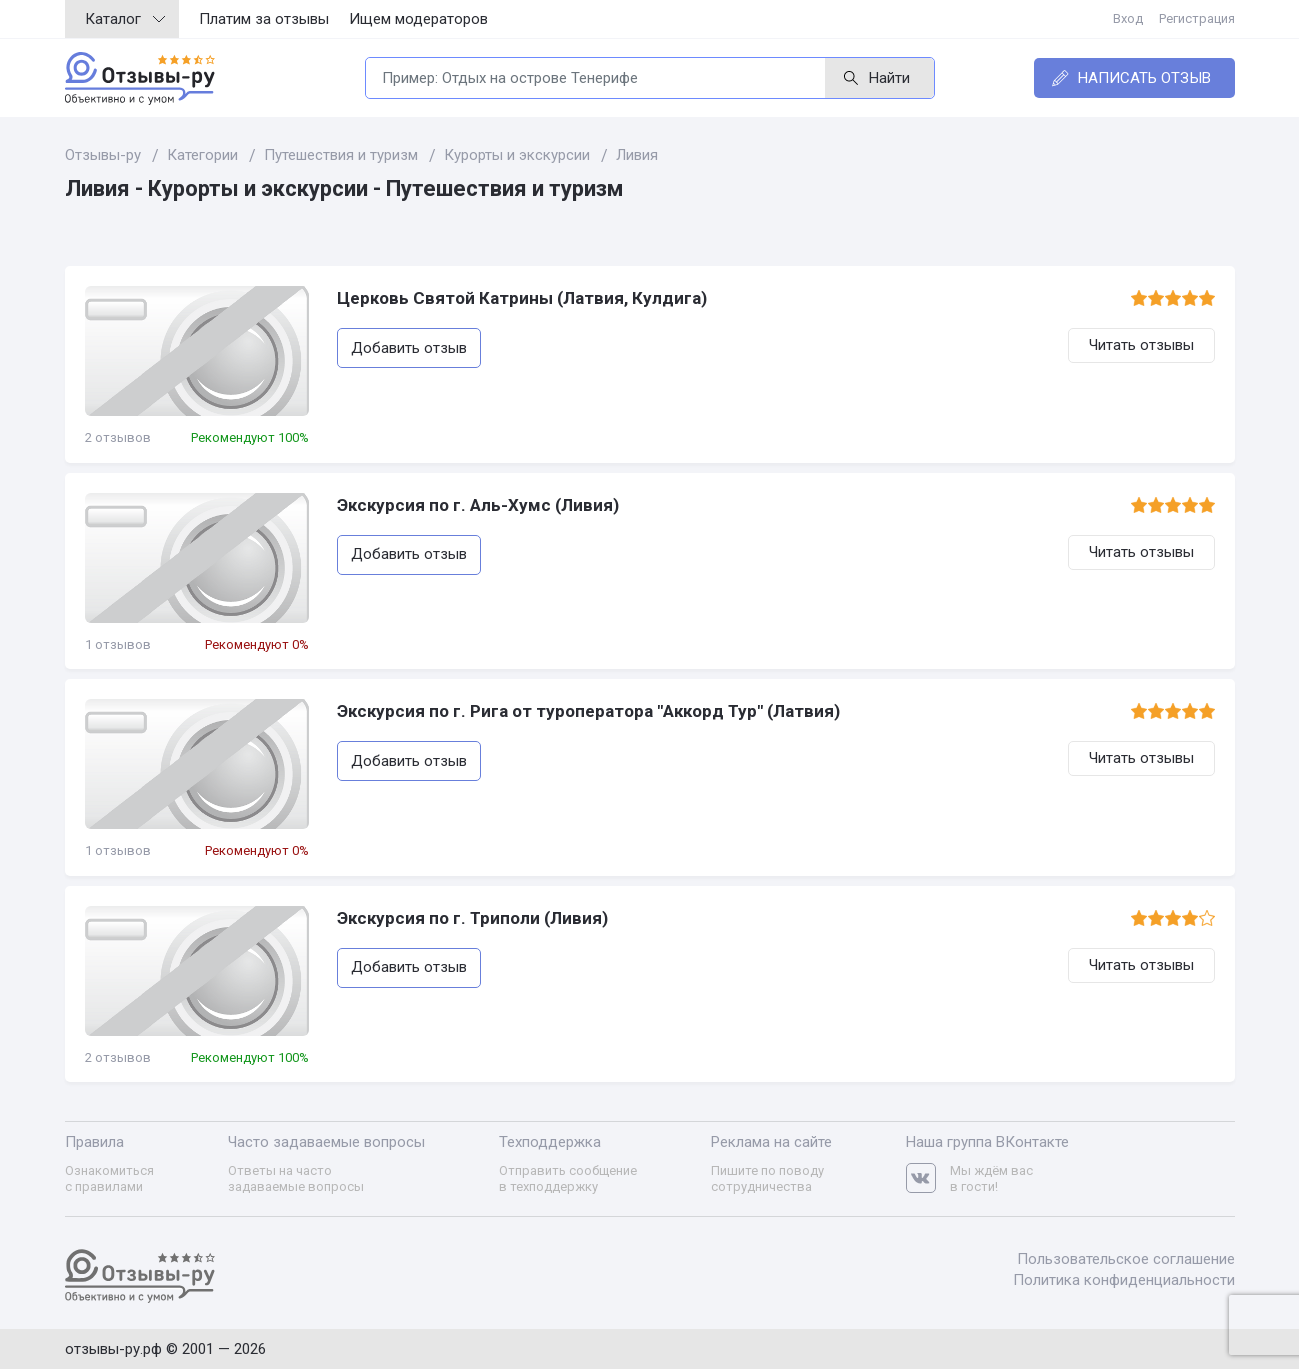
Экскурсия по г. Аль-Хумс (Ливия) (478, 505)
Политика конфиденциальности (1124, 1280)
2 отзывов (118, 437)
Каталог (125, 19)
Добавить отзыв (409, 348)
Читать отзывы (1141, 345)
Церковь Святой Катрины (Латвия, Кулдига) (522, 298)
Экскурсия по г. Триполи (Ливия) (472, 918)
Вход (1128, 18)
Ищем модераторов (418, 19)
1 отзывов (118, 644)
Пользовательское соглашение (1126, 1259)
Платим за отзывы (264, 19)
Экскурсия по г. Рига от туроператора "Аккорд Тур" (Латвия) (588, 711)
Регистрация (1197, 18)
